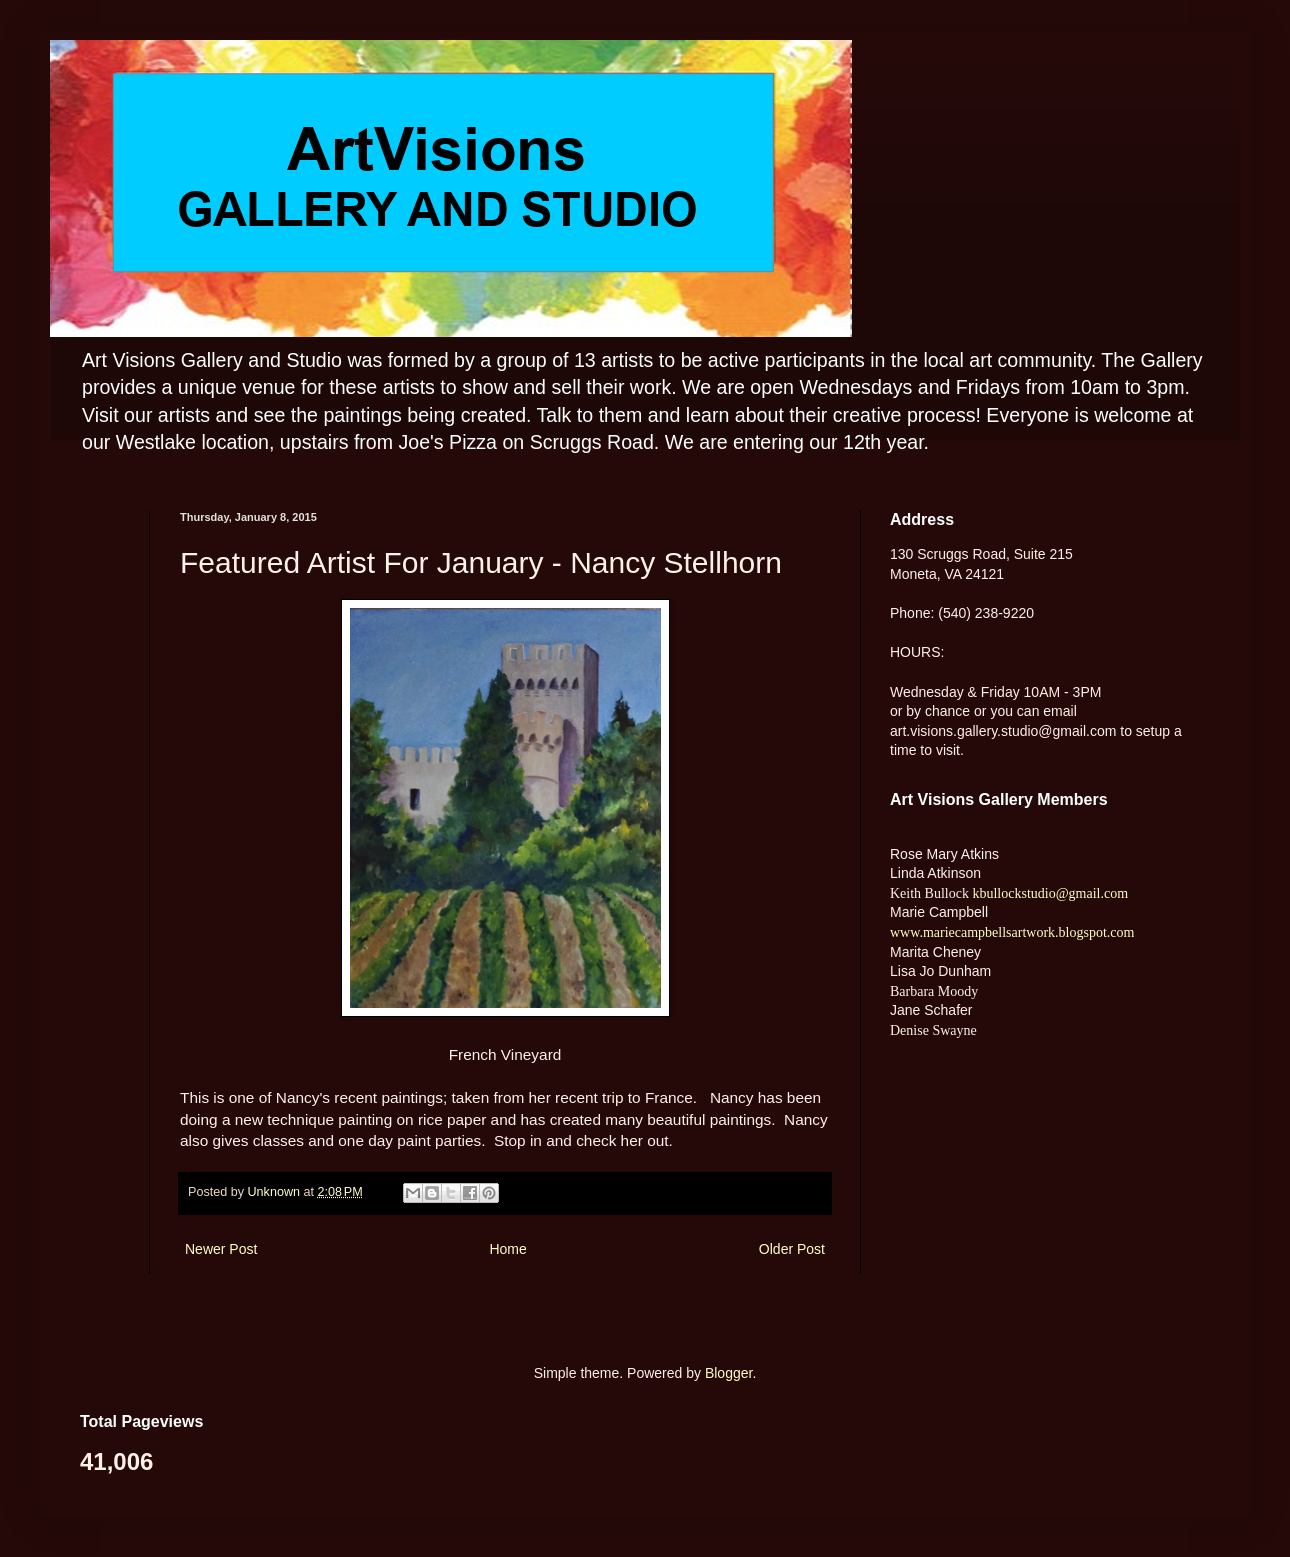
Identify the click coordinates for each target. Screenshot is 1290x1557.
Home (507, 1249)
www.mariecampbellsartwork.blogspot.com (1012, 932)
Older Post (792, 1249)
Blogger (728, 1373)
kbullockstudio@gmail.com (1048, 893)
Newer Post (221, 1249)
